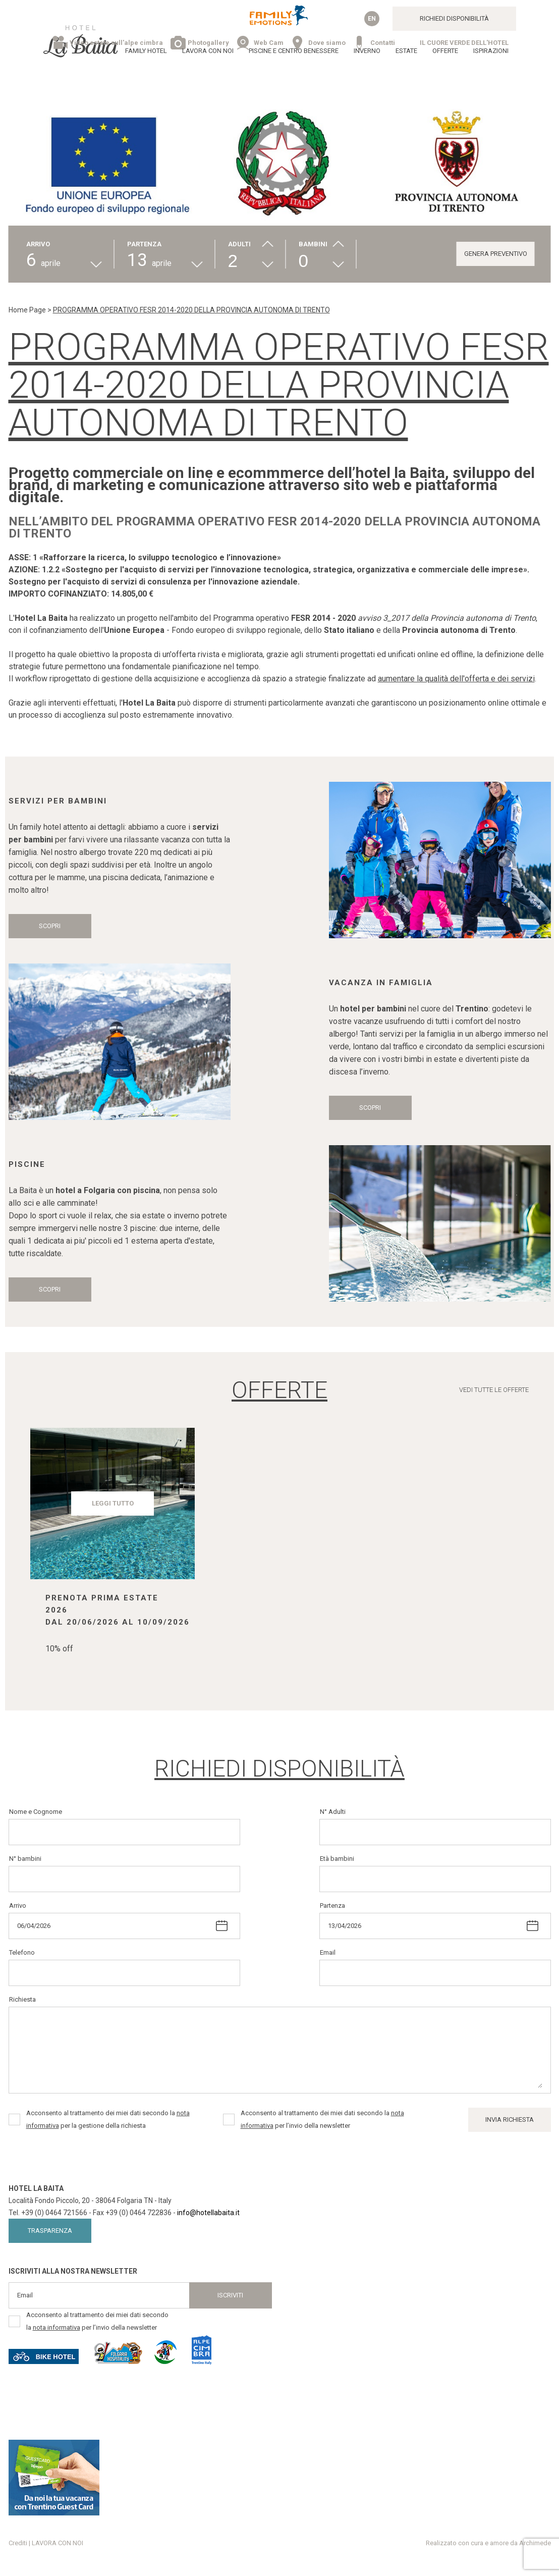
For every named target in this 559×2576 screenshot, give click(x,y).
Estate (406, 51)
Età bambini (337, 1858)
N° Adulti (333, 1811)
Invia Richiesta (509, 2119)
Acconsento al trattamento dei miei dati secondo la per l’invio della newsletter (322, 2119)
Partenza (332, 1905)
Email (328, 1952)
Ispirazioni (491, 51)
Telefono (22, 1952)
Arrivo (17, 1905)
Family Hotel (146, 51)
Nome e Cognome (35, 1811)
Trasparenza (50, 2230)
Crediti (18, 2543)
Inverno (367, 51)
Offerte (445, 51)
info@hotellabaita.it (208, 2213)
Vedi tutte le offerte (494, 1389)
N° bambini (25, 1858)
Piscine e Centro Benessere (294, 51)
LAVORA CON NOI (208, 51)
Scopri (50, 926)
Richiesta (22, 1999)
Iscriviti (230, 2295)
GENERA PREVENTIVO (495, 253)
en (372, 18)
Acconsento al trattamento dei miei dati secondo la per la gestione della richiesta (108, 2119)
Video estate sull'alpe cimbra (116, 42)
